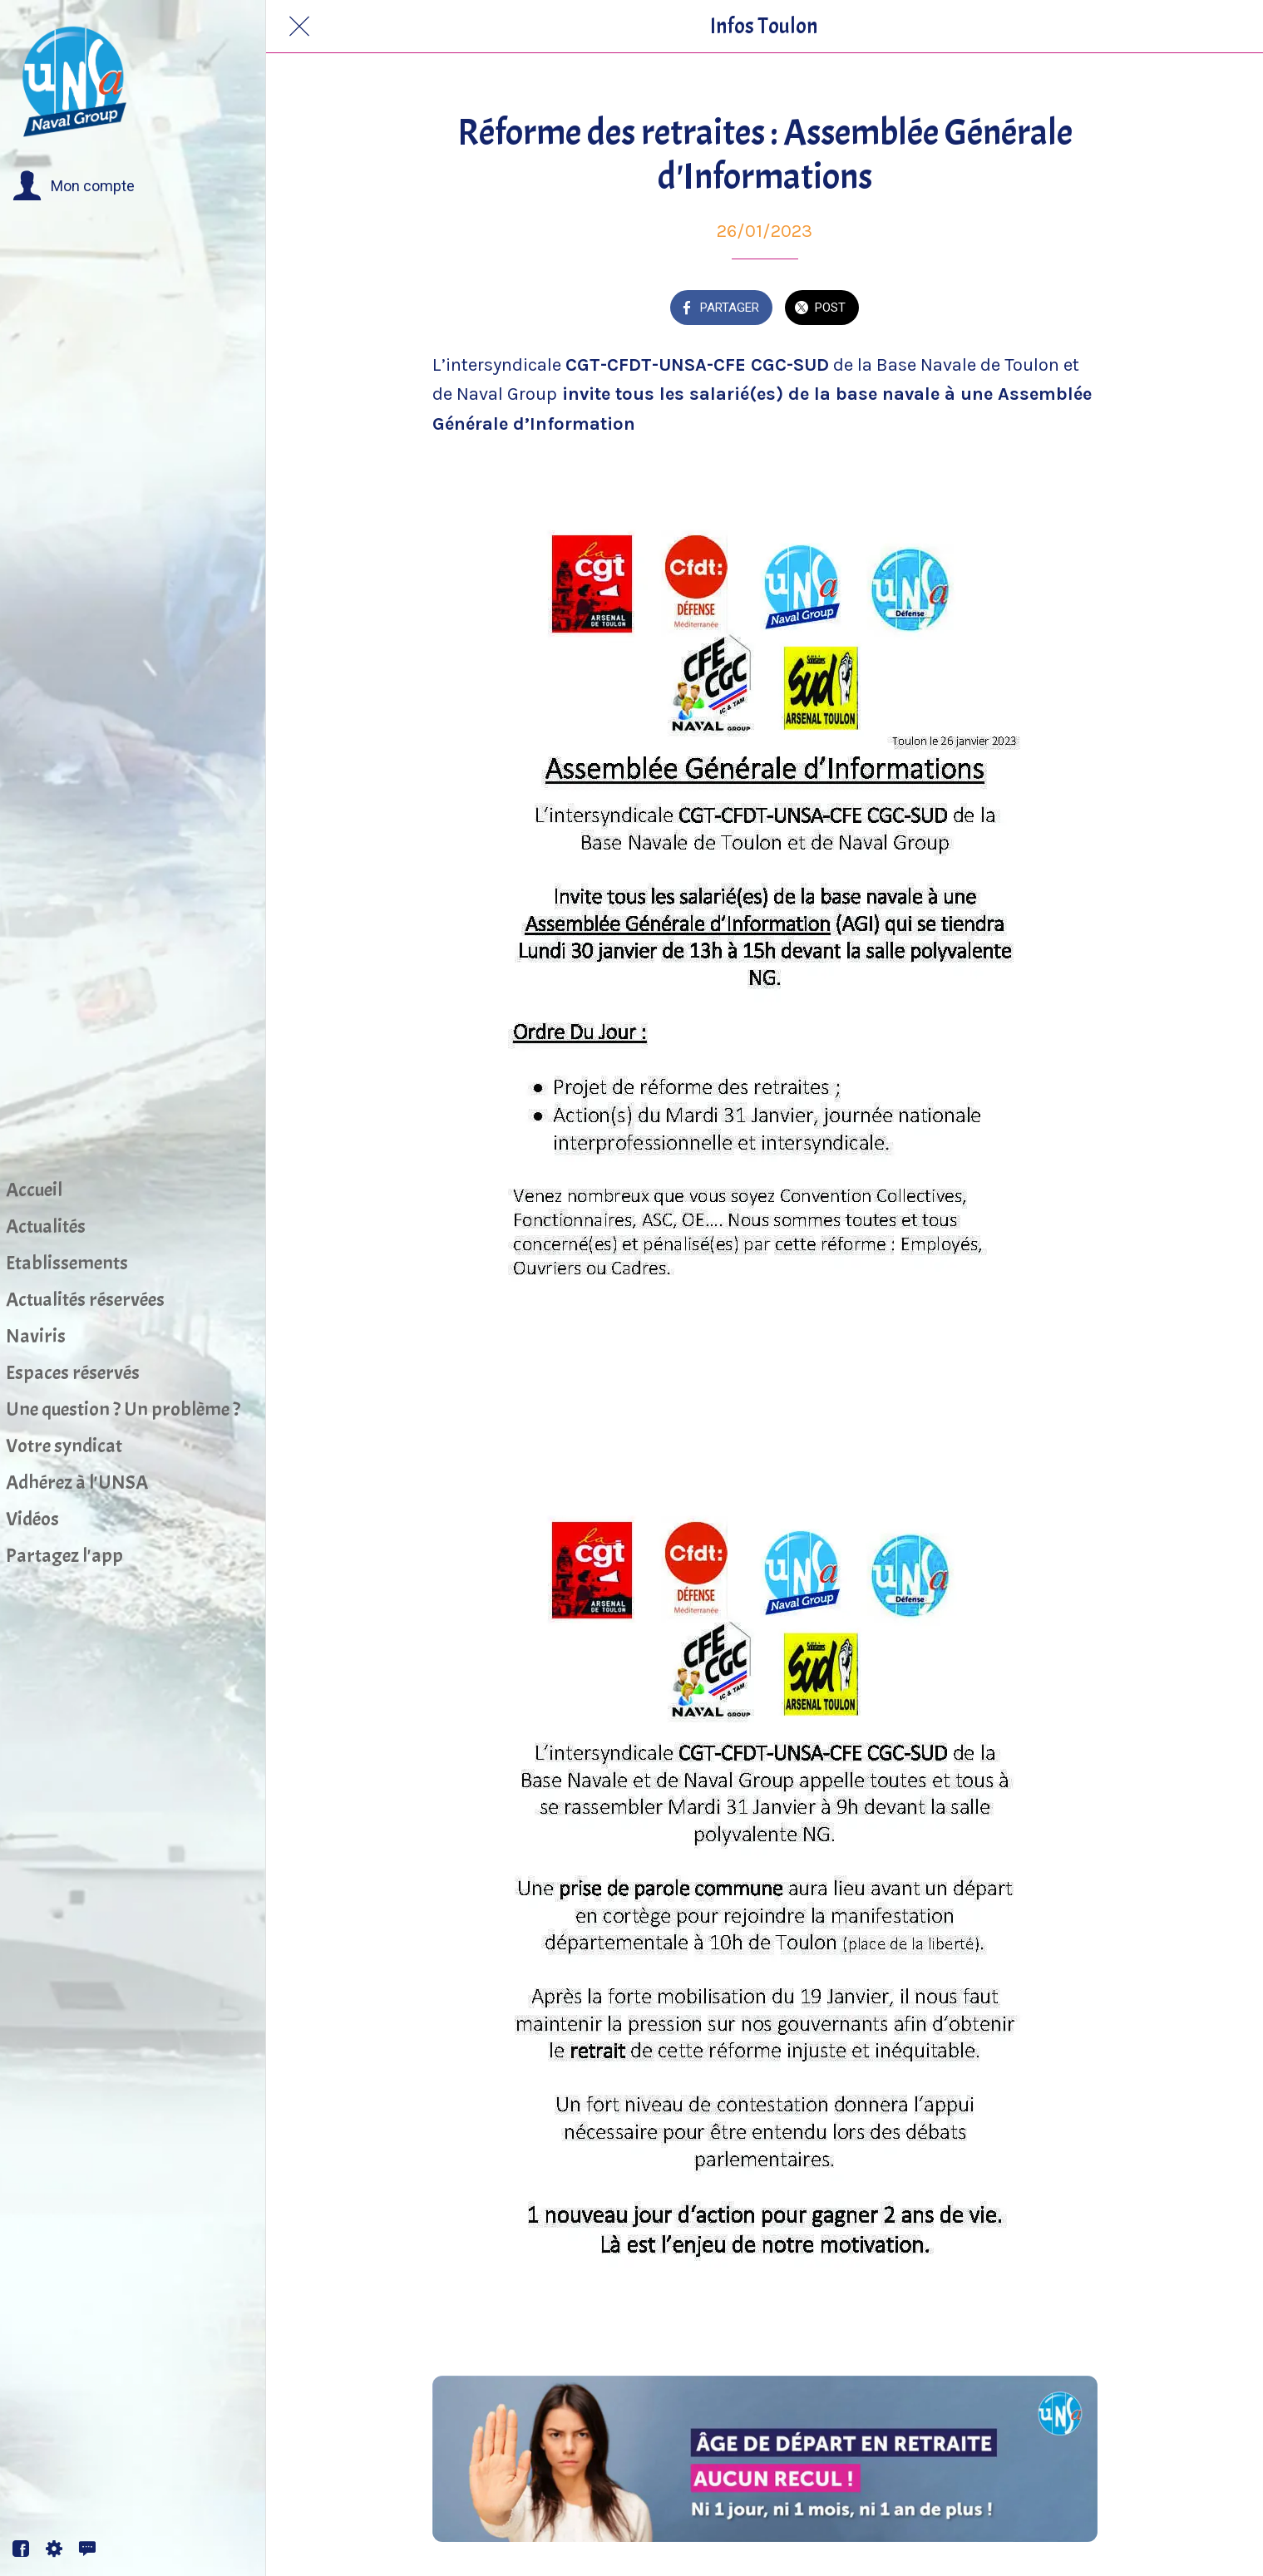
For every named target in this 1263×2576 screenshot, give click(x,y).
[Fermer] (299, 27)
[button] (73, 186)
